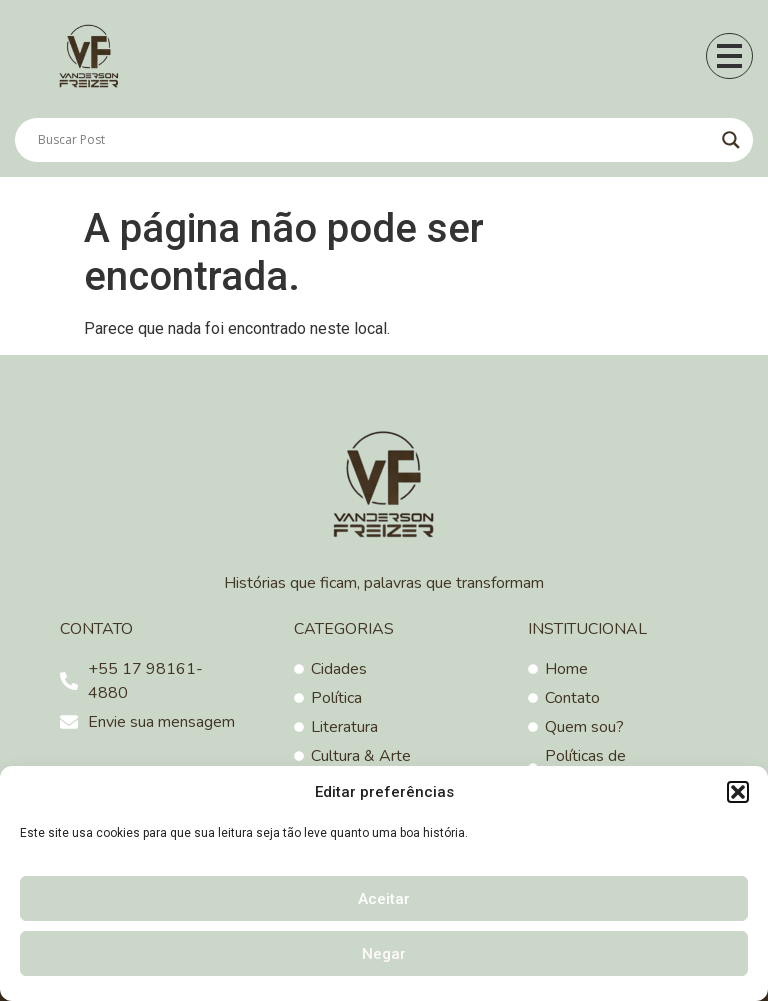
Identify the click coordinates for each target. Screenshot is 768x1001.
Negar (384, 954)
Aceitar (384, 899)
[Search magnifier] (731, 140)
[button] (738, 792)
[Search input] (375, 140)
